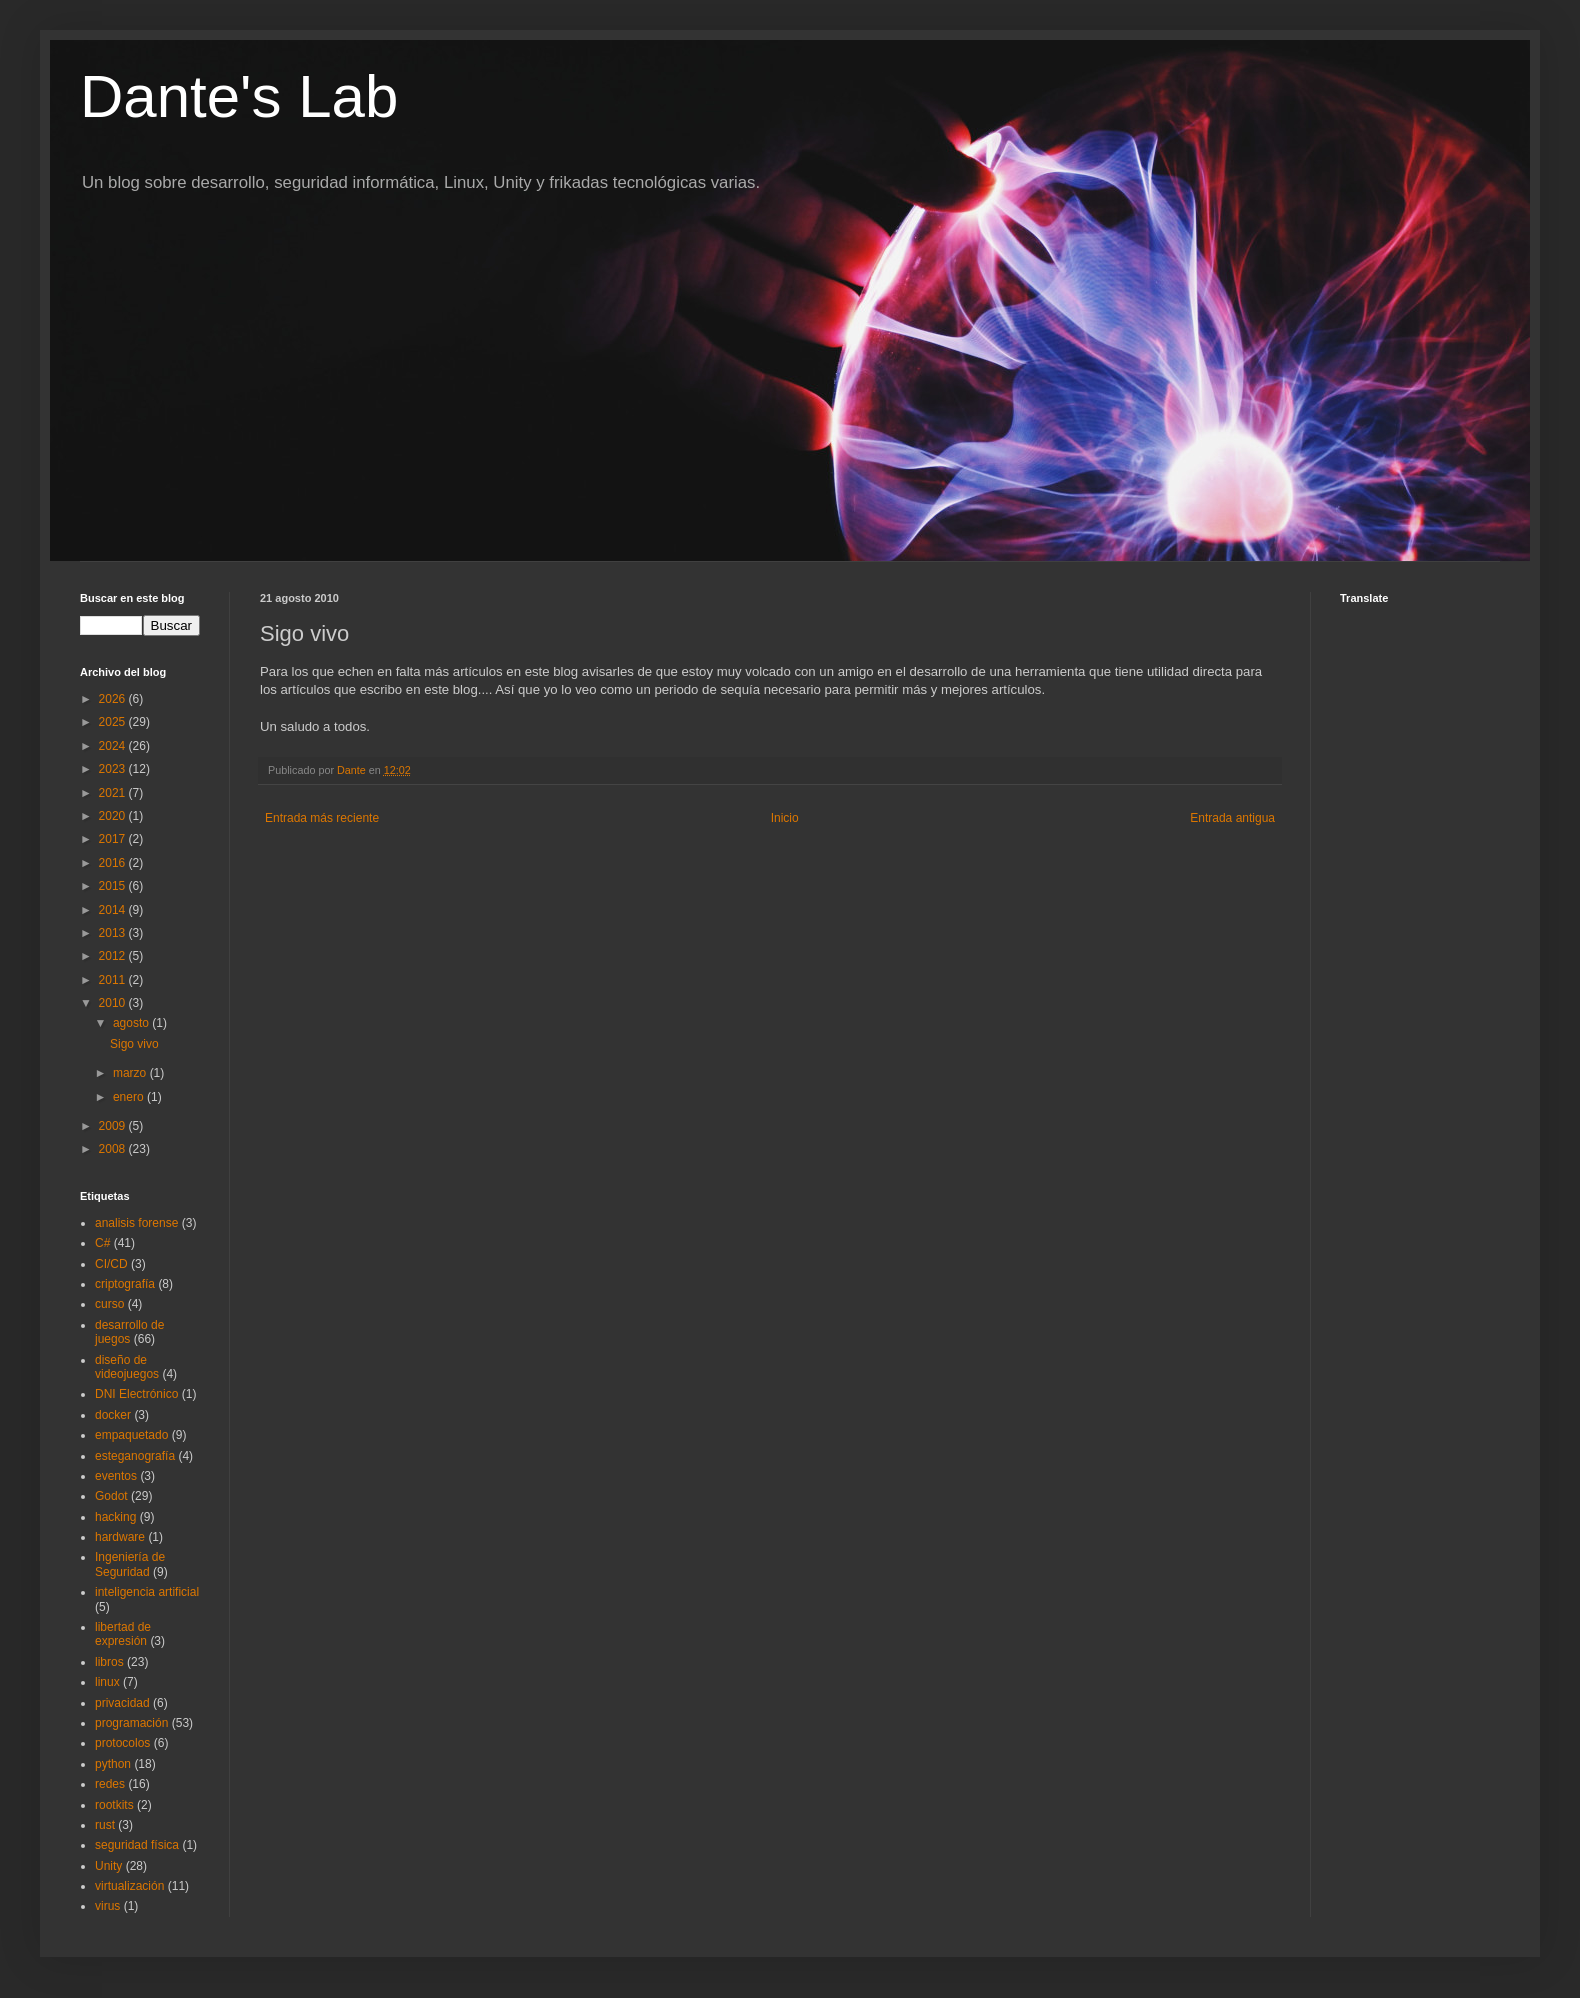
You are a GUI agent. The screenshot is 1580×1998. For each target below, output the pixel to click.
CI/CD (111, 1264)
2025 (114, 722)
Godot (111, 1496)
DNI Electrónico (136, 1394)
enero (130, 1097)
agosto (132, 1023)
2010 (114, 1003)
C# (102, 1243)
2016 (114, 863)
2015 (114, 886)
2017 (114, 839)
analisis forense (136, 1223)
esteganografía (135, 1456)
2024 (114, 746)
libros (109, 1662)
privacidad (122, 1703)
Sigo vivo (134, 1044)
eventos (116, 1476)
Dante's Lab (239, 96)
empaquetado (131, 1435)
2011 (114, 980)
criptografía (125, 1284)
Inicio (785, 818)
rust (105, 1825)
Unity (108, 1866)
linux (107, 1682)
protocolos (122, 1743)
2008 (114, 1149)
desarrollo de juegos (129, 1332)
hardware (120, 1537)
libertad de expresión (123, 1634)
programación (131, 1723)
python (113, 1764)
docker (113, 1415)
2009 (114, 1126)
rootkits (114, 1805)
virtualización (129, 1886)
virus (107, 1906)
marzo (131, 1073)
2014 (114, 910)
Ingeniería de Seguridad (130, 1564)
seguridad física (137, 1845)
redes (110, 1784)
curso (109, 1304)
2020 (114, 816)
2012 (114, 956)
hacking (115, 1517)
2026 (114, 699)
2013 (114, 933)
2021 (114, 793)
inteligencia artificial (147, 1592)
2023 (114, 769)
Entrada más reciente (322, 818)
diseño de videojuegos (127, 1367)
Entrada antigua (1232, 818)
